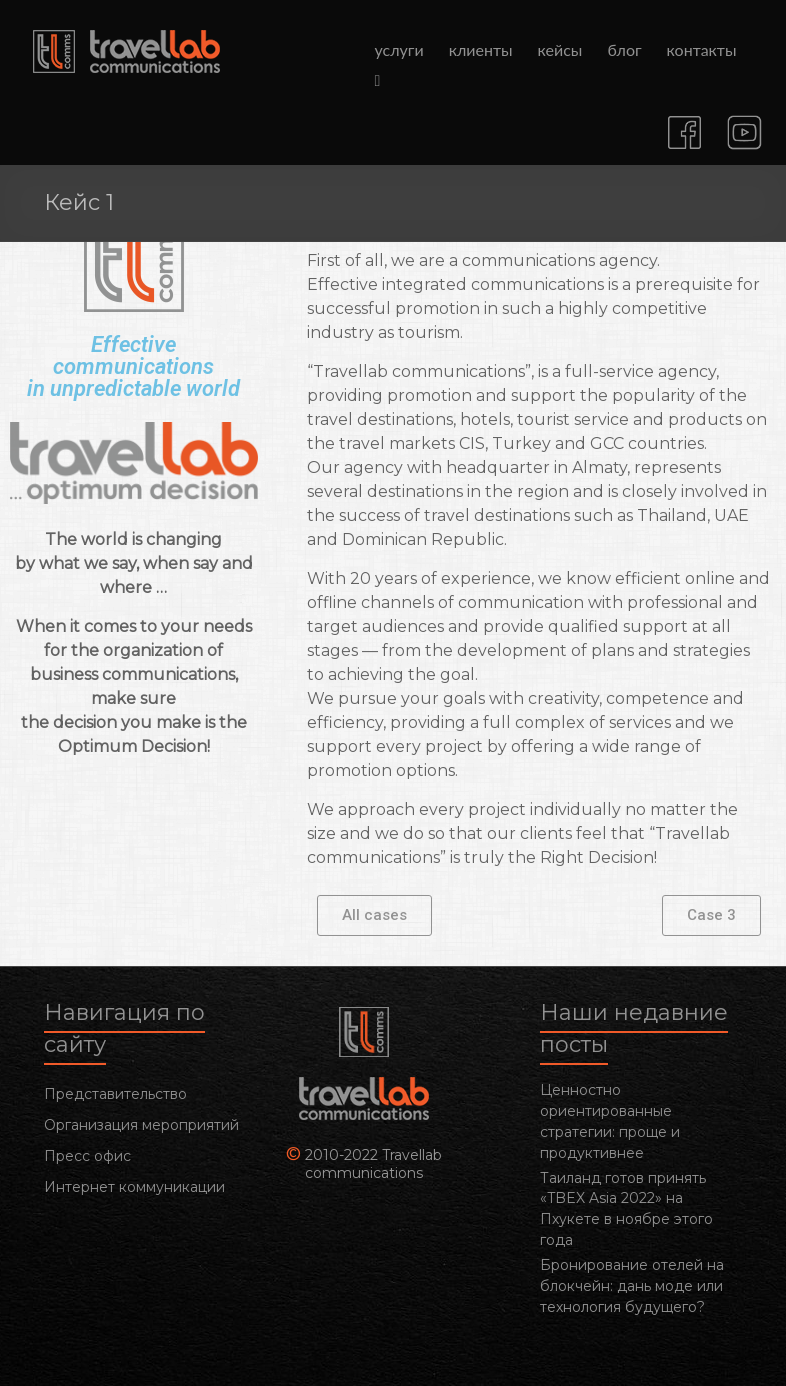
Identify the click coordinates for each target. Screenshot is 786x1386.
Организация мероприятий (141, 1125)
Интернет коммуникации (134, 1187)
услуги (399, 49)
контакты (702, 49)
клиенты (481, 49)
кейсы (560, 49)
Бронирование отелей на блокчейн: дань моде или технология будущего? (632, 1286)
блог (624, 49)
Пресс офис (87, 1156)
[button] (374, 915)
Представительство (115, 1094)
